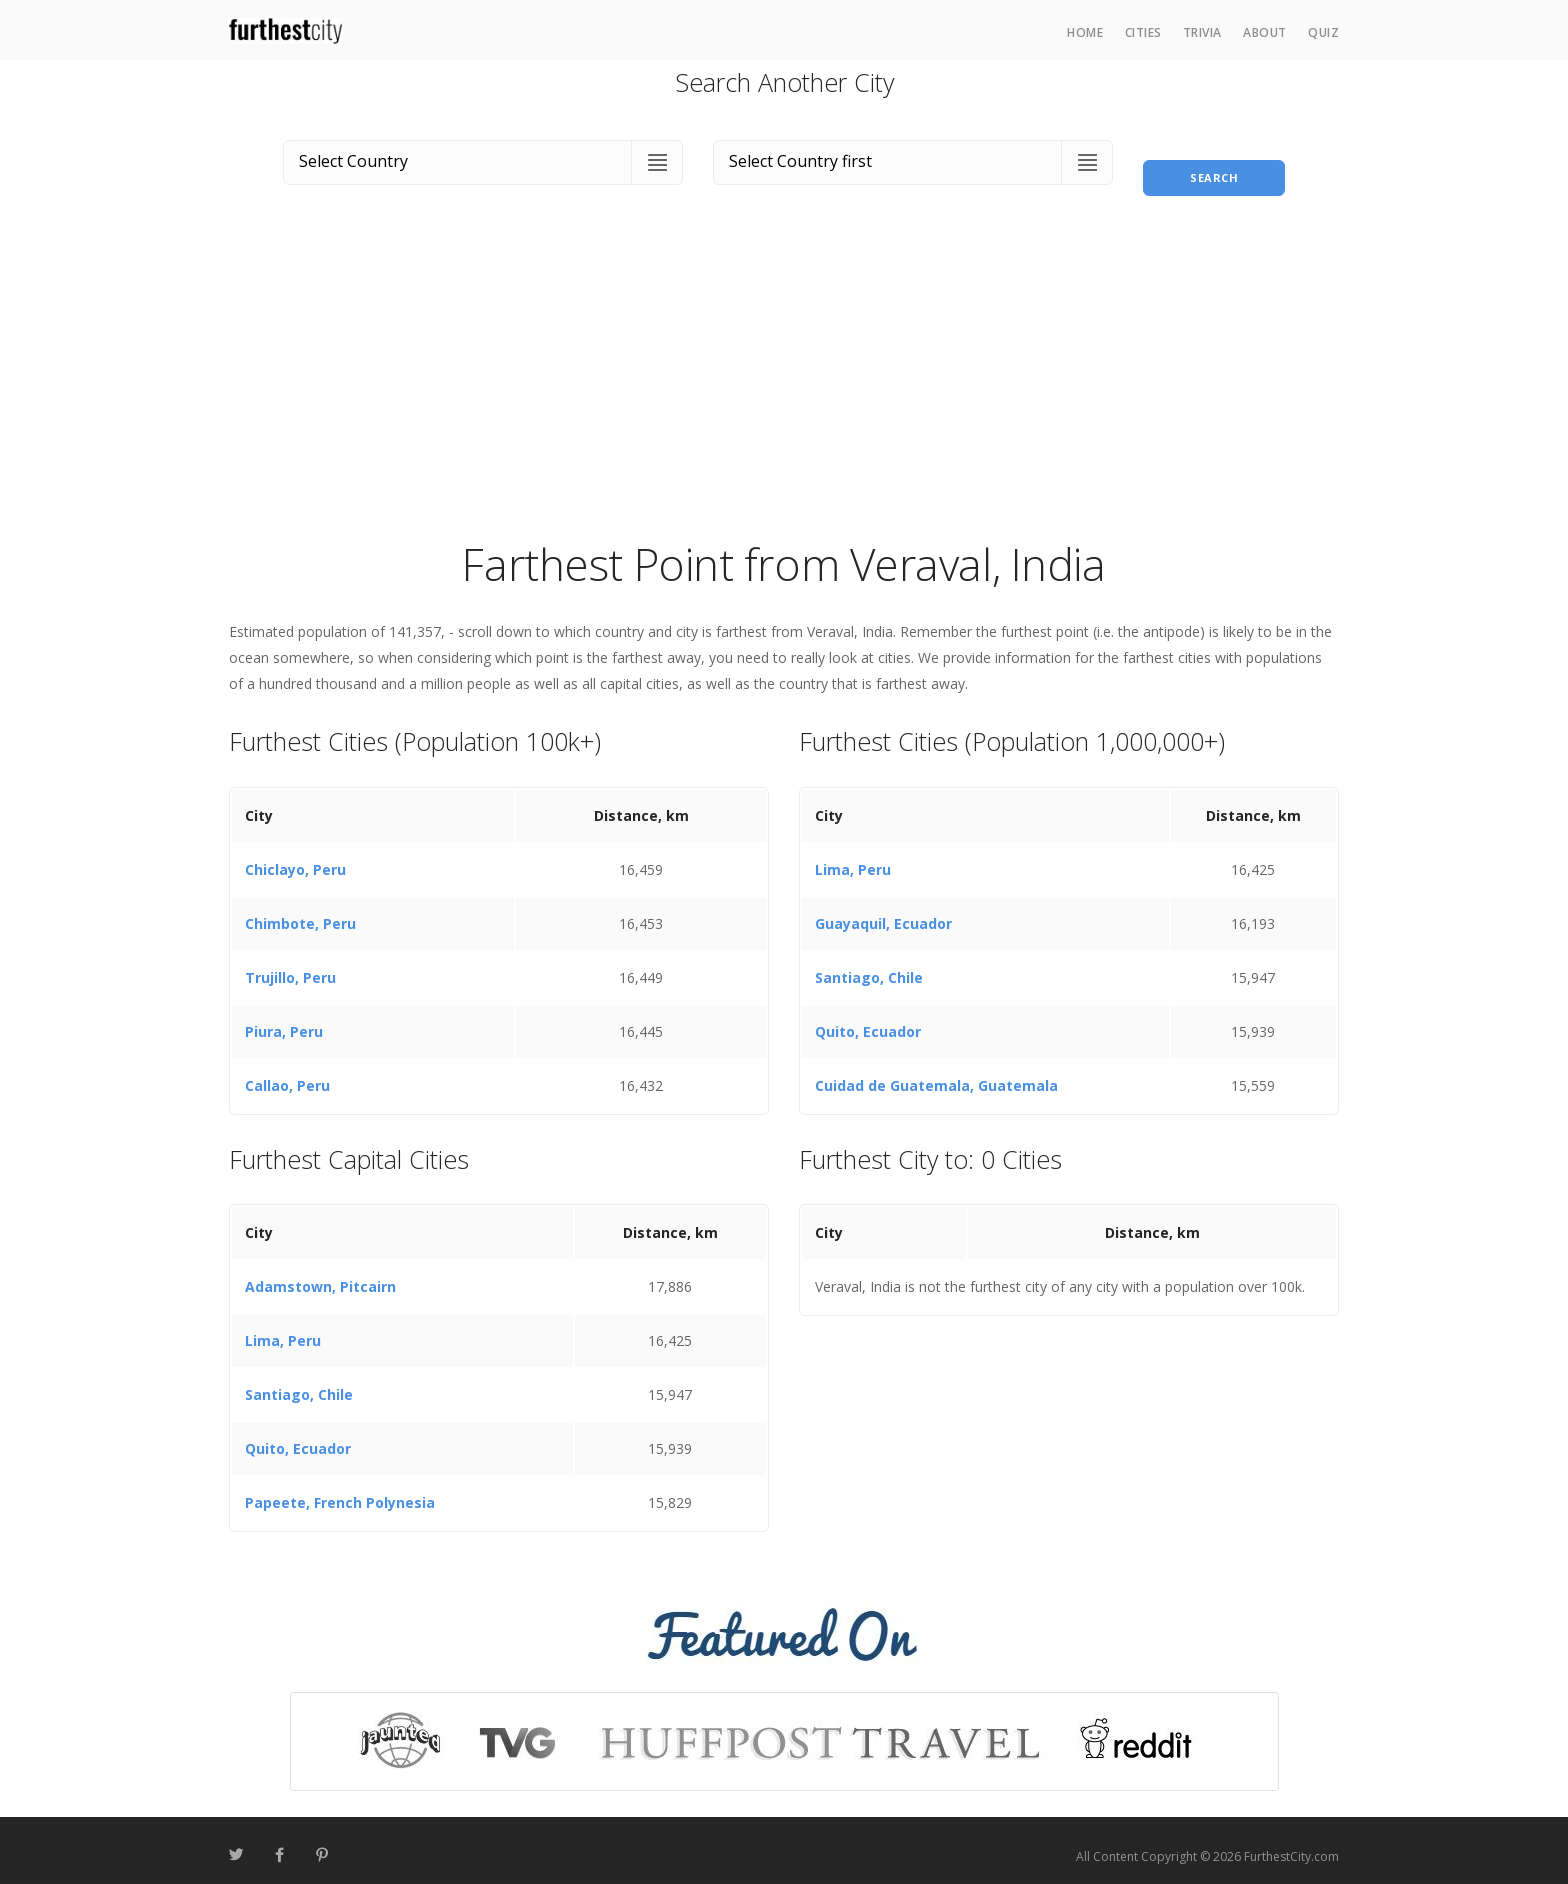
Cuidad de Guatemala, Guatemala (936, 1073)
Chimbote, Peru (300, 911)
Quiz (1323, 32)
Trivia (1202, 32)
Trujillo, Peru (290, 965)
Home (1085, 32)
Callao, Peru (287, 1073)
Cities (1143, 32)
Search (1214, 158)
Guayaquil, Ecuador (883, 911)
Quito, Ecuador (868, 1019)
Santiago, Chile (869, 965)
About (1265, 32)
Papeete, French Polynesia (340, 1491)
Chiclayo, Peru (295, 857)
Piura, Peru (284, 1019)
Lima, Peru (853, 857)
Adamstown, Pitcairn (320, 1275)
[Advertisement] (784, 374)
